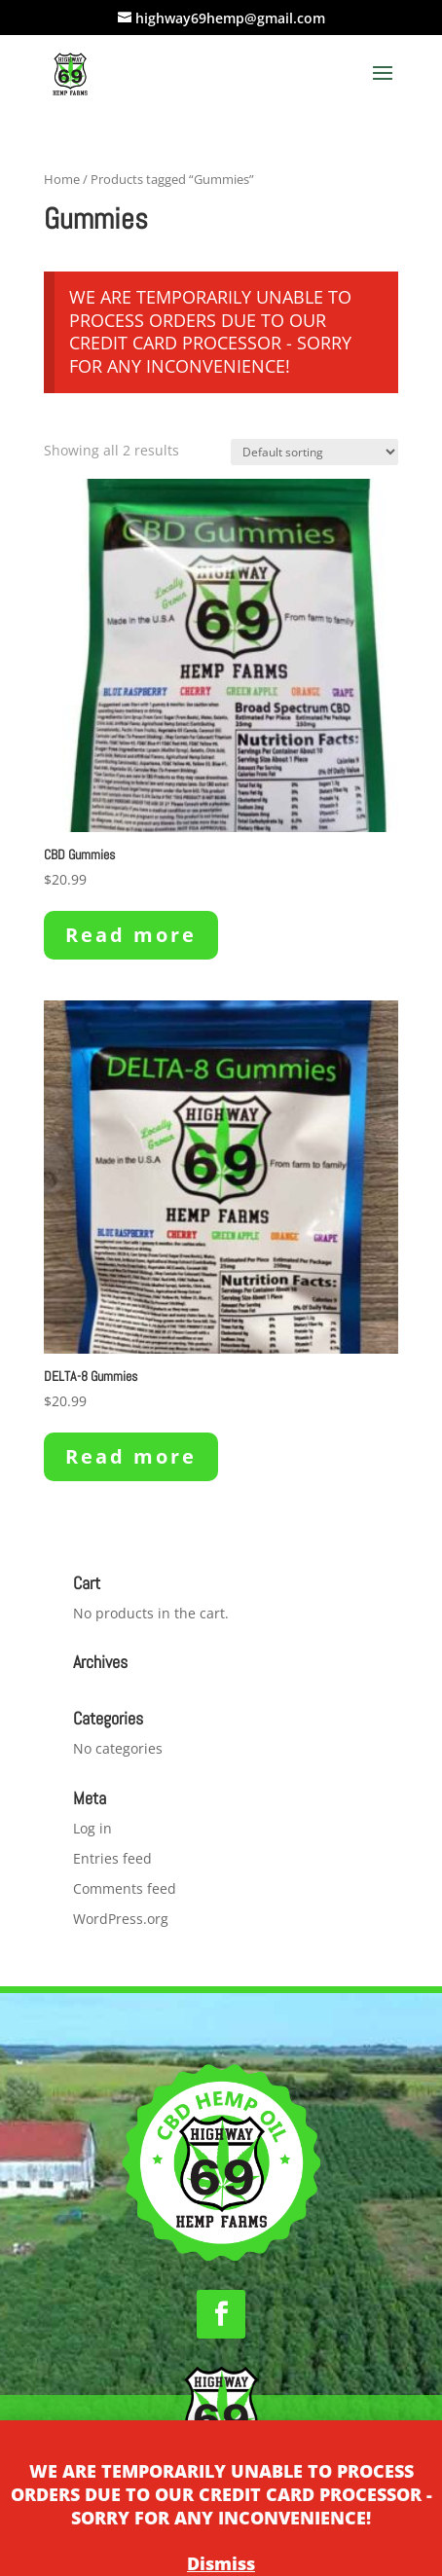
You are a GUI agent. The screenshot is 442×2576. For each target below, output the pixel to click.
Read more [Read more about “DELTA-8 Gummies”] (131, 1456)
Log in (92, 1828)
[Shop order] (314, 452)
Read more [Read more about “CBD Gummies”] (131, 935)
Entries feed (112, 1858)
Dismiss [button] (221, 2563)
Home (62, 179)
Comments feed (124, 1888)
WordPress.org (120, 1918)
